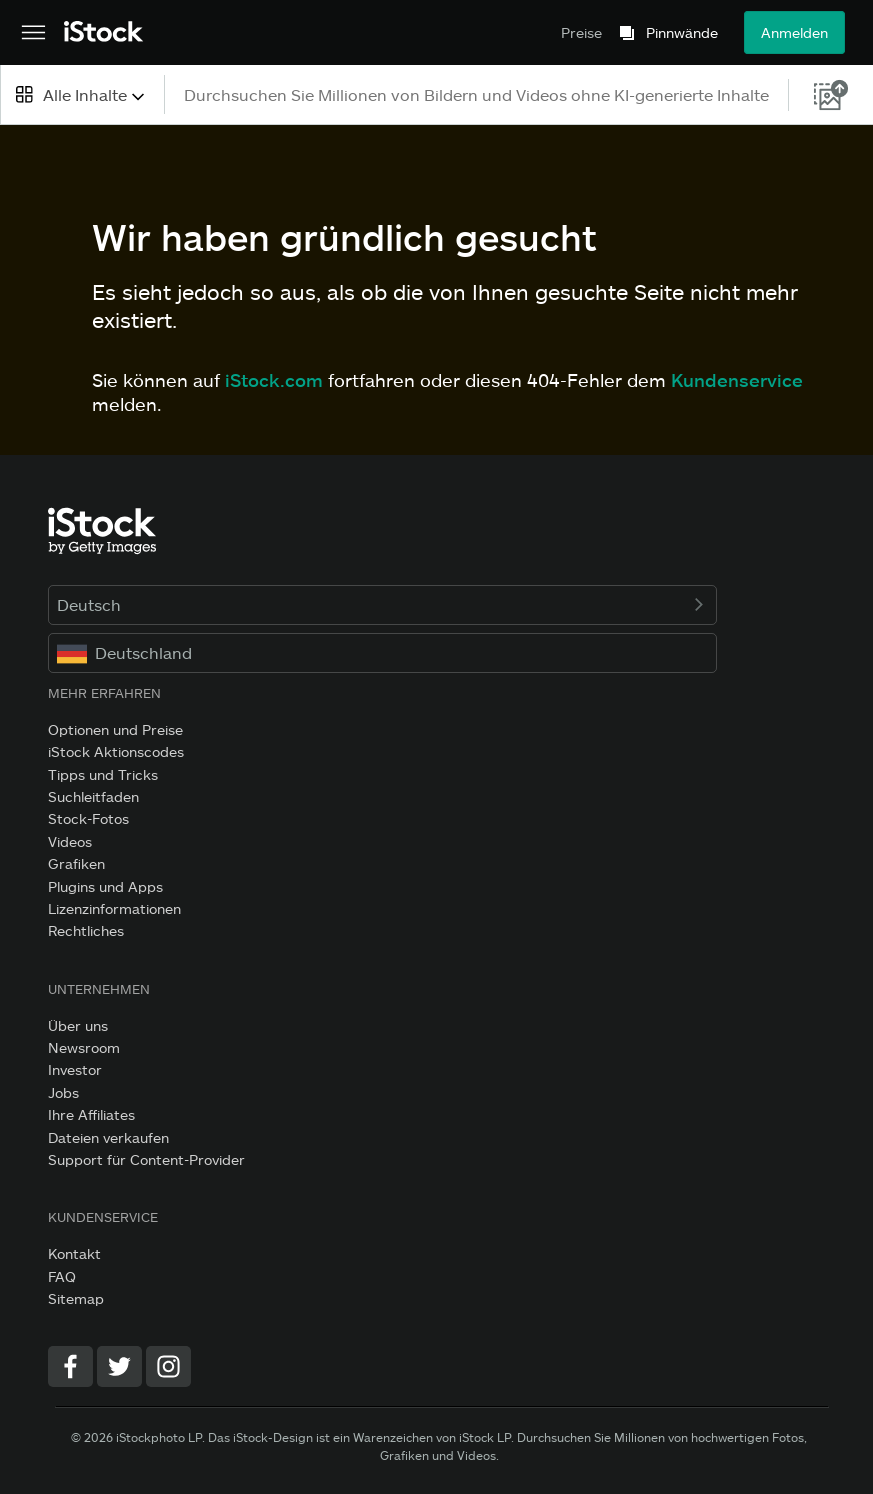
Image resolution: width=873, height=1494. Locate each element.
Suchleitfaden (93, 796)
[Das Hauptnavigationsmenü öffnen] (33, 33)
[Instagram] (168, 1366)
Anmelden (794, 32)
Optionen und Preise (115, 729)
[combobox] (82, 94)
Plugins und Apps (105, 886)
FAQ (62, 1276)
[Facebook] (70, 1366)
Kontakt (74, 1253)
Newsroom (84, 1047)
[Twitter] (119, 1366)
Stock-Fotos (88, 818)
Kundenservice (737, 380)
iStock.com (274, 380)
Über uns (78, 1025)
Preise (581, 32)
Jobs (63, 1092)
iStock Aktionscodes (116, 751)
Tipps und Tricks (103, 774)
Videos (70, 841)
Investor (75, 1069)
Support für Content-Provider (146, 1159)
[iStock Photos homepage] (104, 32)
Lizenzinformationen (114, 908)
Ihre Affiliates (91, 1114)
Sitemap (76, 1298)
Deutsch (382, 604)
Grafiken (76, 863)
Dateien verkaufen (108, 1137)
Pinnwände (682, 33)
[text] (477, 94)
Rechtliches (86, 930)
